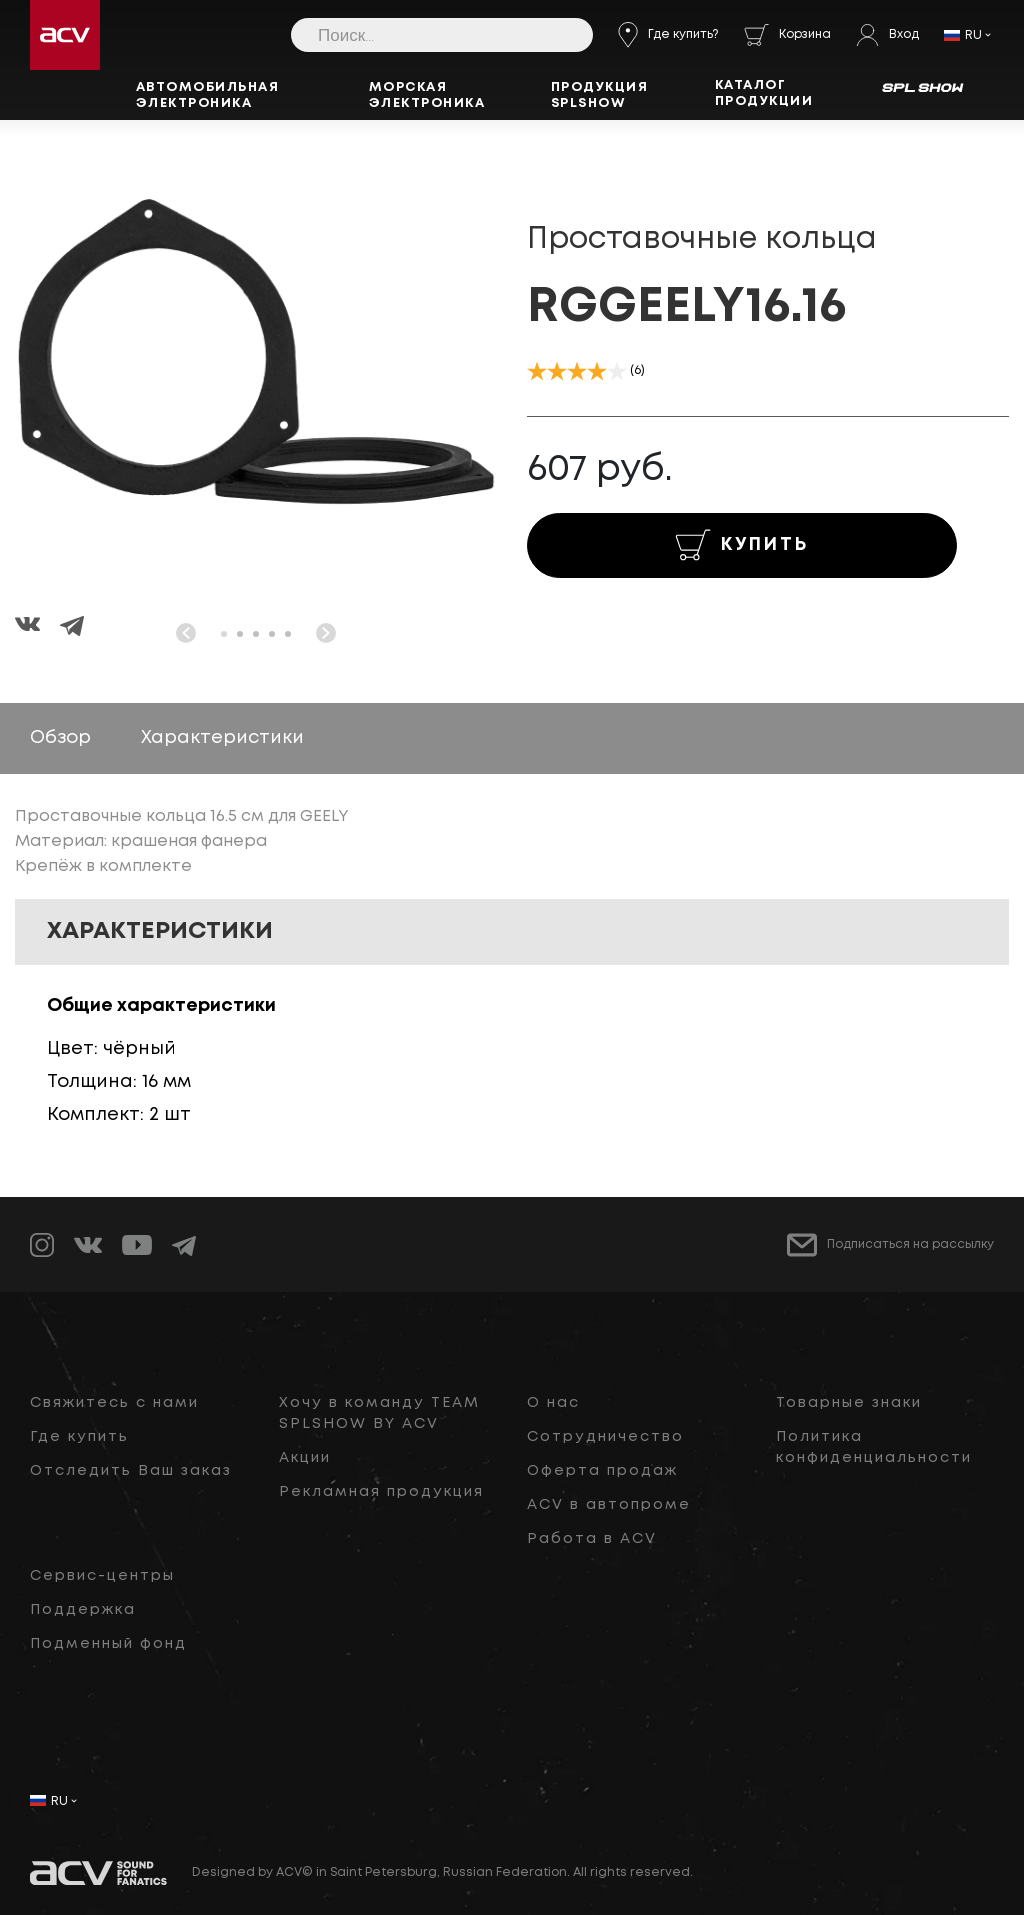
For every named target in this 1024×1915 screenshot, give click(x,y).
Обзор (60, 738)
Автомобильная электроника (208, 95)
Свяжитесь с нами (114, 1403)
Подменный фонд (108, 1644)
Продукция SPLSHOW (600, 95)
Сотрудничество (605, 1437)
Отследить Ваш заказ (131, 1471)
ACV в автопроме (609, 1505)
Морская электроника (427, 95)
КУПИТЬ (742, 545)
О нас (553, 1403)
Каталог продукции (764, 93)
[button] (224, 634)
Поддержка (83, 1610)
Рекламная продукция (381, 1492)
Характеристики (222, 738)
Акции (305, 1458)
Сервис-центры (102, 1576)
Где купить (79, 1437)
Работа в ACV (592, 1539)
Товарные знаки (849, 1403)
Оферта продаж (602, 1471)
